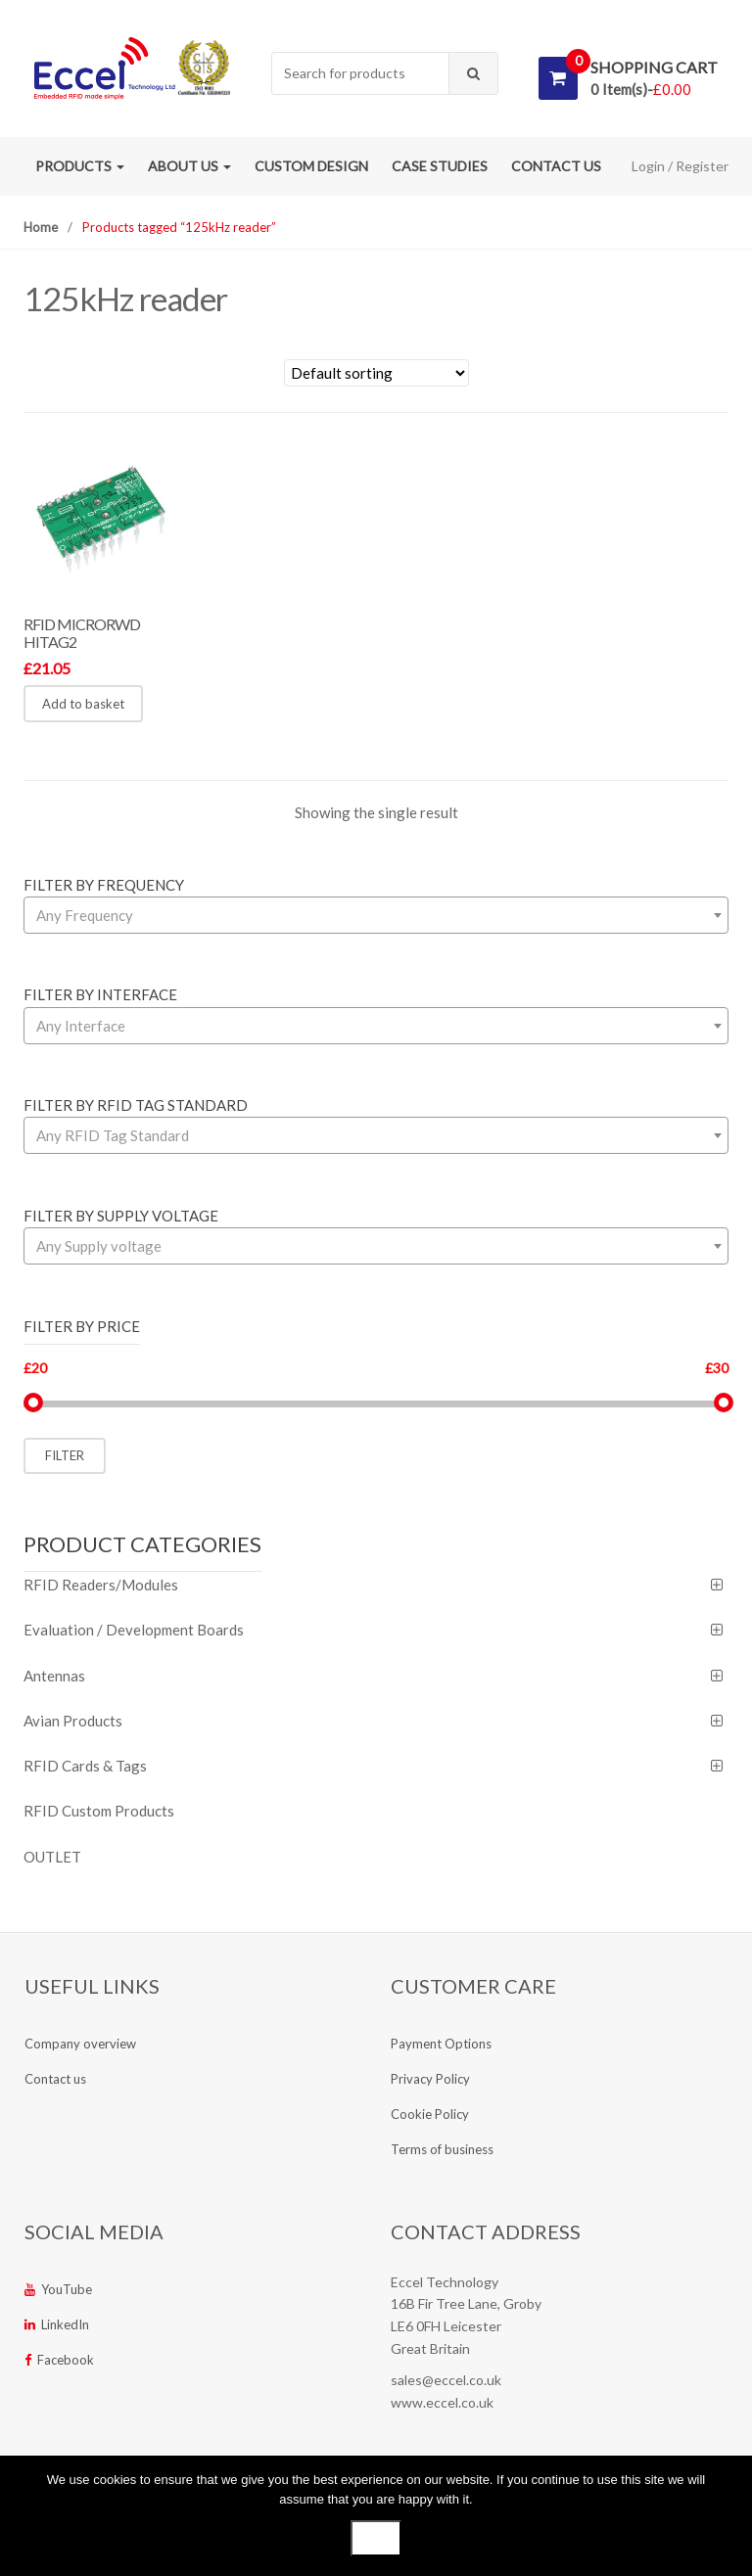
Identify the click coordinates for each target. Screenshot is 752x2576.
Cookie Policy (430, 2114)
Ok (376, 2538)
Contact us (556, 166)
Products (79, 166)
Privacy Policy (430, 2079)
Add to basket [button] (83, 704)
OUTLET (52, 1856)
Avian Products (73, 1720)
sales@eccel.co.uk (446, 2379)
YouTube (58, 2289)
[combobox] (360, 74)
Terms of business (442, 2149)
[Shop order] (376, 373)
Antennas (54, 1675)
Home (41, 227)
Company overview (80, 2043)
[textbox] (376, 915)
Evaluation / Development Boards (134, 1629)
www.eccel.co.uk (442, 2402)
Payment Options (441, 2043)
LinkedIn (56, 2324)
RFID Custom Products (99, 1810)
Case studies (440, 166)
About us (189, 166)
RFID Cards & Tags (85, 1765)
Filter (64, 1455)
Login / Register (680, 166)
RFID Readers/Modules (101, 1584)
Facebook (59, 2360)
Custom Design (311, 166)
